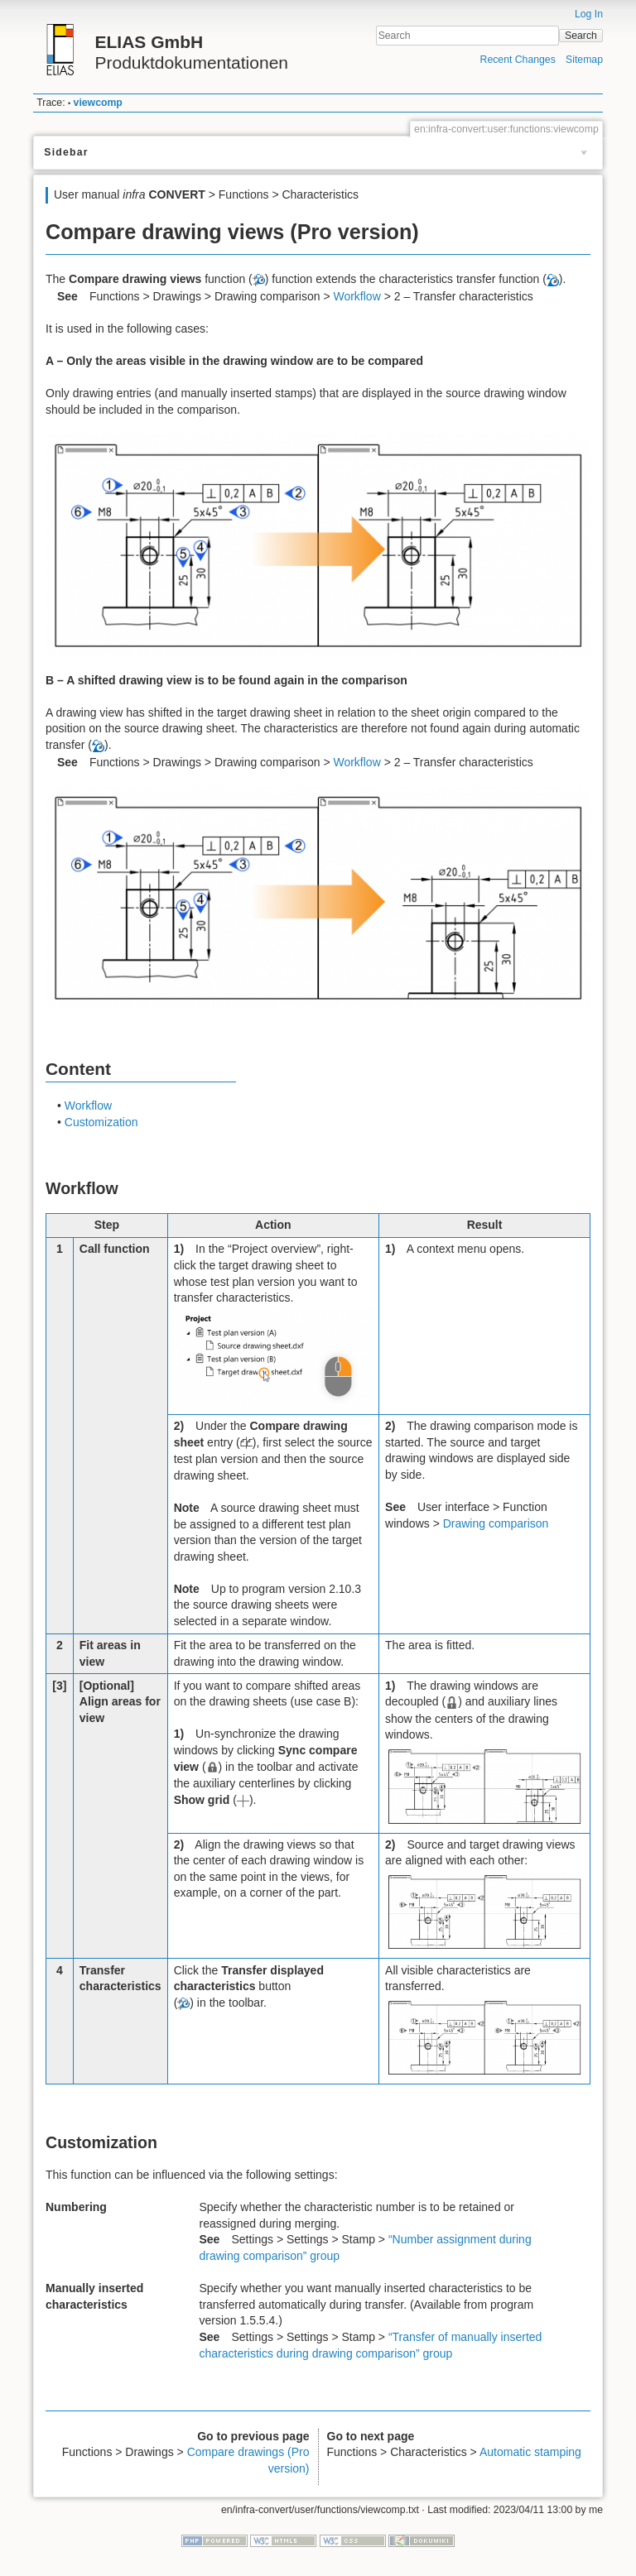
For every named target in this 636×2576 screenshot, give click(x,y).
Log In (589, 14)
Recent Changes (518, 59)
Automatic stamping (530, 2451)
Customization (101, 1122)
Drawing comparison (496, 1523)
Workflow (356, 296)
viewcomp (98, 102)
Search (581, 35)
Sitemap (584, 59)
